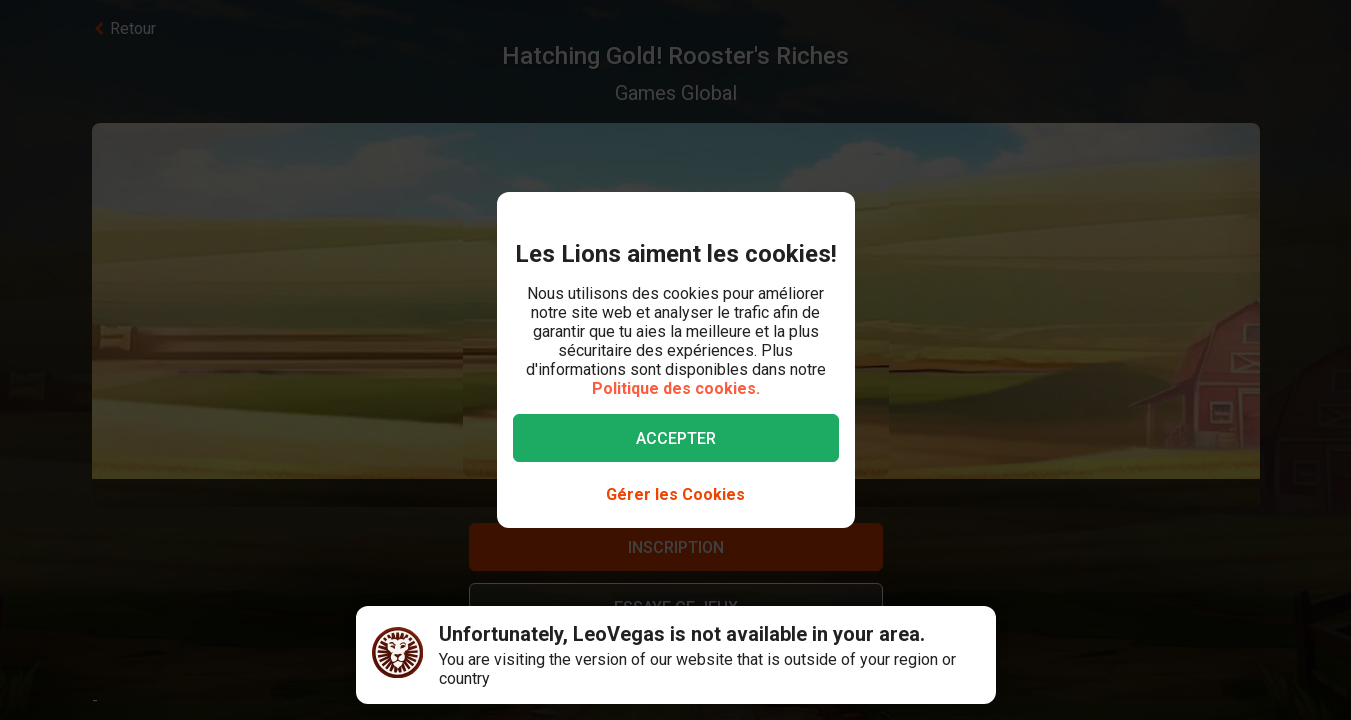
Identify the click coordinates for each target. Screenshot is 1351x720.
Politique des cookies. (676, 388)
